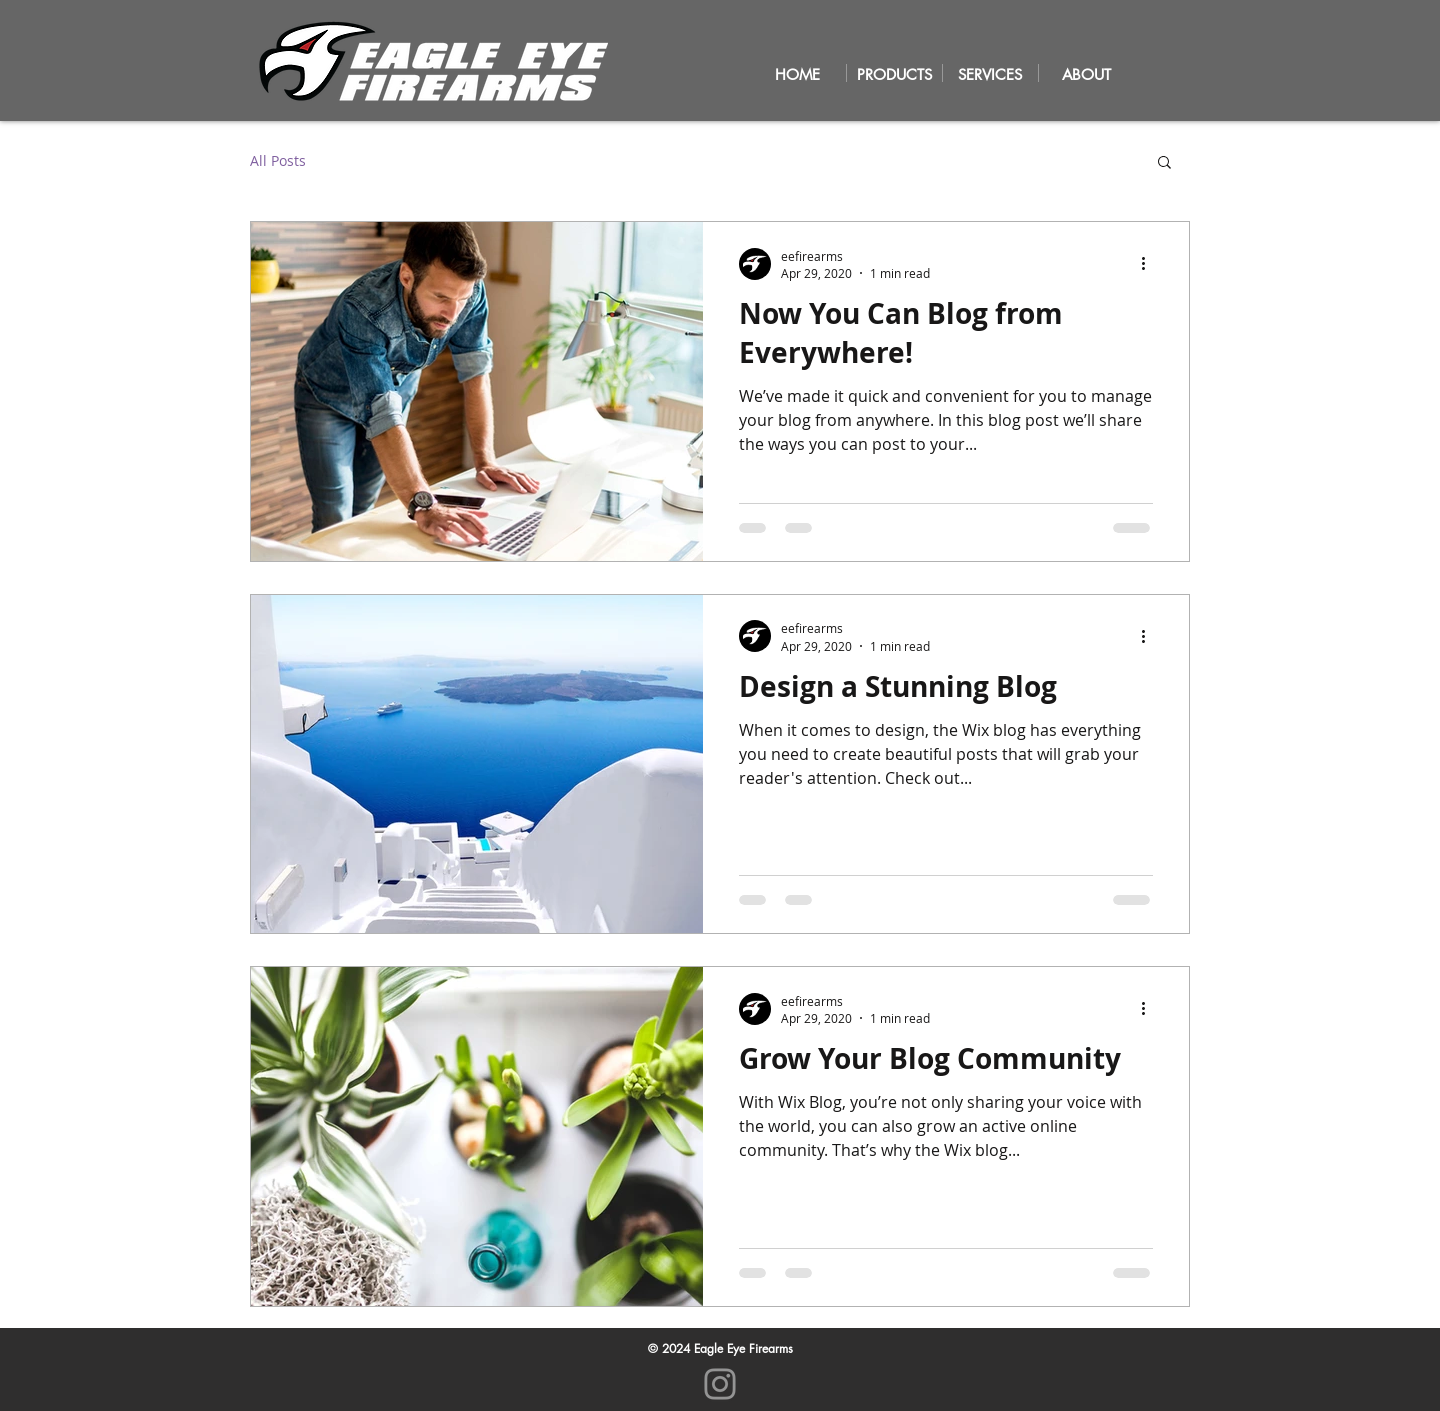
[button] (1164, 163)
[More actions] (1150, 264)
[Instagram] (720, 1384)
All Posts (278, 160)
